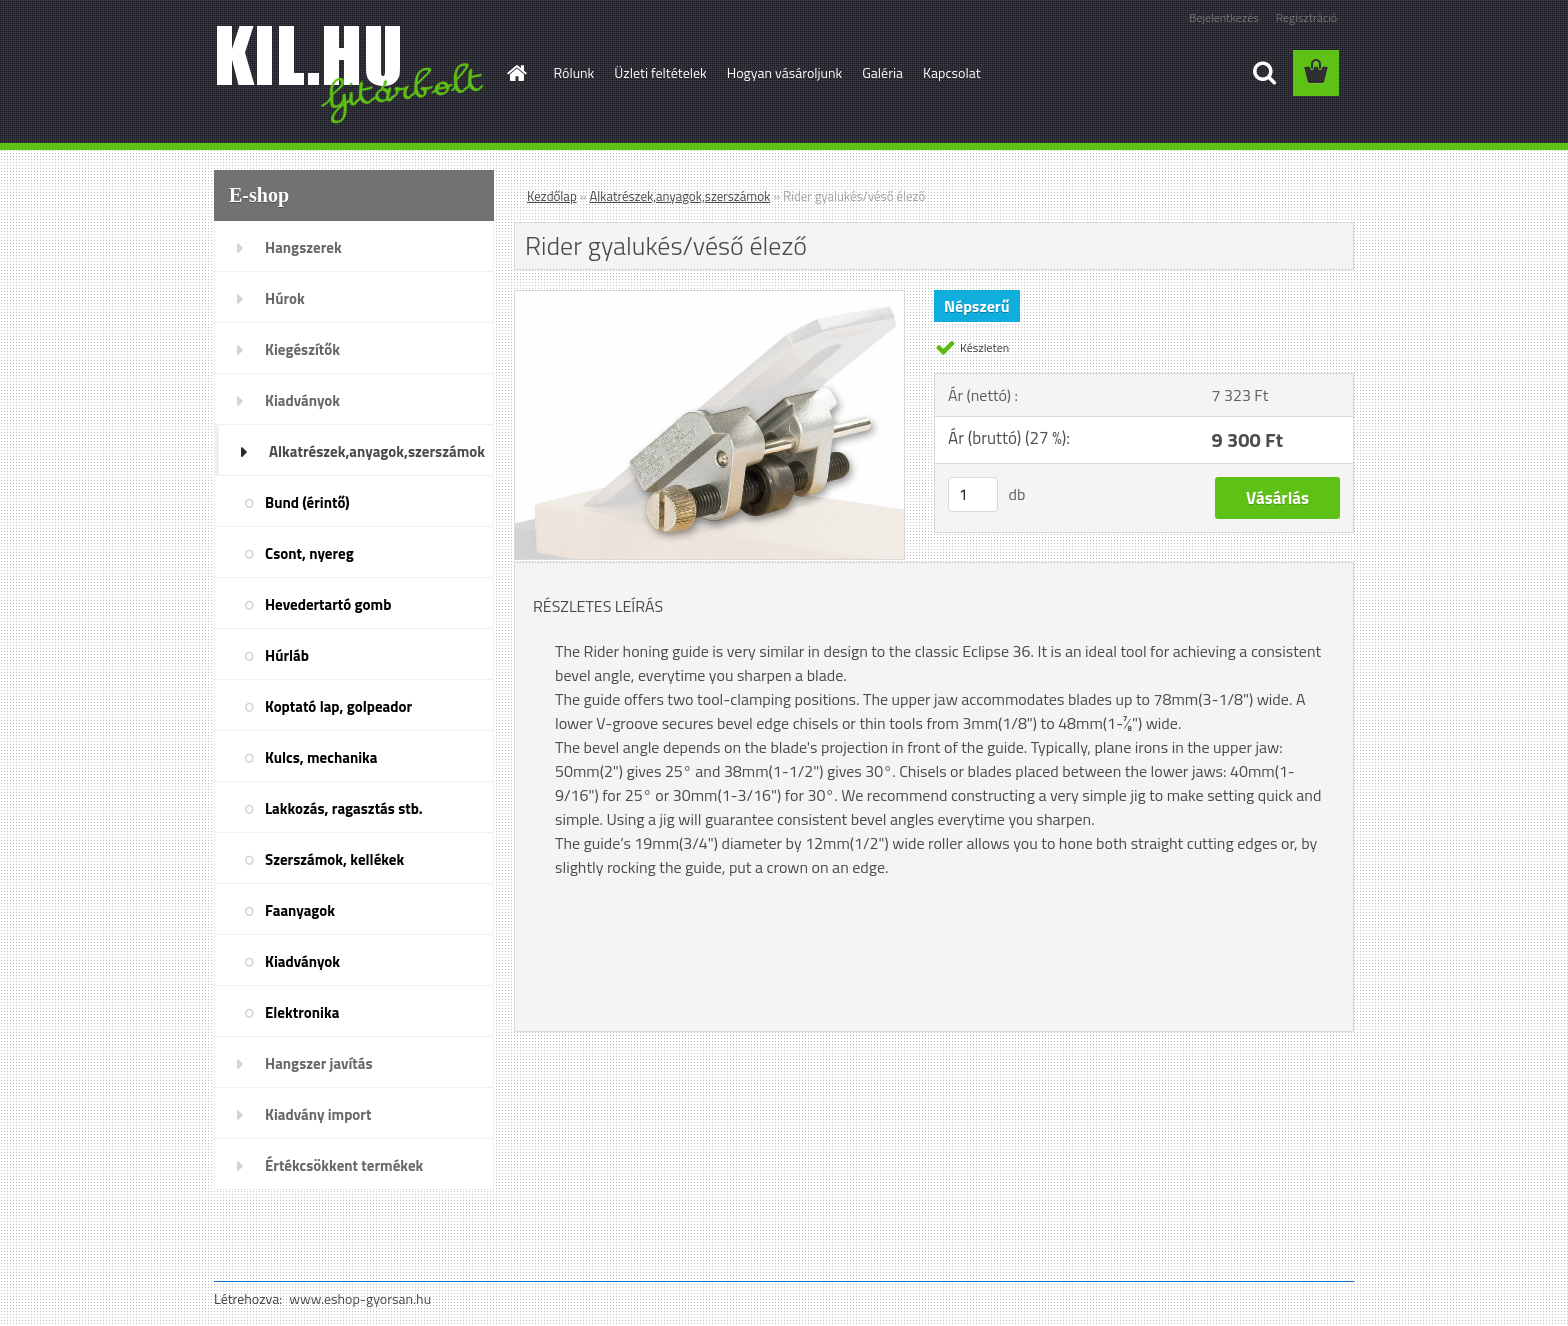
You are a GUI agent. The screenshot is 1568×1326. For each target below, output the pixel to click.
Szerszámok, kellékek (334, 859)
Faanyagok (300, 910)
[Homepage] (516, 73)
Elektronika (302, 1012)
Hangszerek (303, 247)
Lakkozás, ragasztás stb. (344, 808)
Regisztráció (1306, 17)
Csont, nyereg (309, 553)
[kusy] (973, 494)
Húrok (285, 298)
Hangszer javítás (319, 1063)
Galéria (882, 72)
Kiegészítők (302, 349)
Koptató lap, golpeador (338, 706)
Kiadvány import (318, 1114)
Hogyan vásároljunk (784, 72)
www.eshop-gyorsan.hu (360, 1298)
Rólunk (574, 72)
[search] (1264, 73)
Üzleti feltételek (660, 72)
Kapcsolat (952, 72)
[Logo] (351, 74)
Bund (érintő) (307, 502)
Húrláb (287, 655)
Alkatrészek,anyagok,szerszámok (377, 451)
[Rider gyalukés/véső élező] (709, 299)
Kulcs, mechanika (321, 757)
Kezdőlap (552, 196)
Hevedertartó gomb (328, 604)
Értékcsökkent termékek (344, 1165)
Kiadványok (302, 400)
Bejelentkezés (1224, 17)
